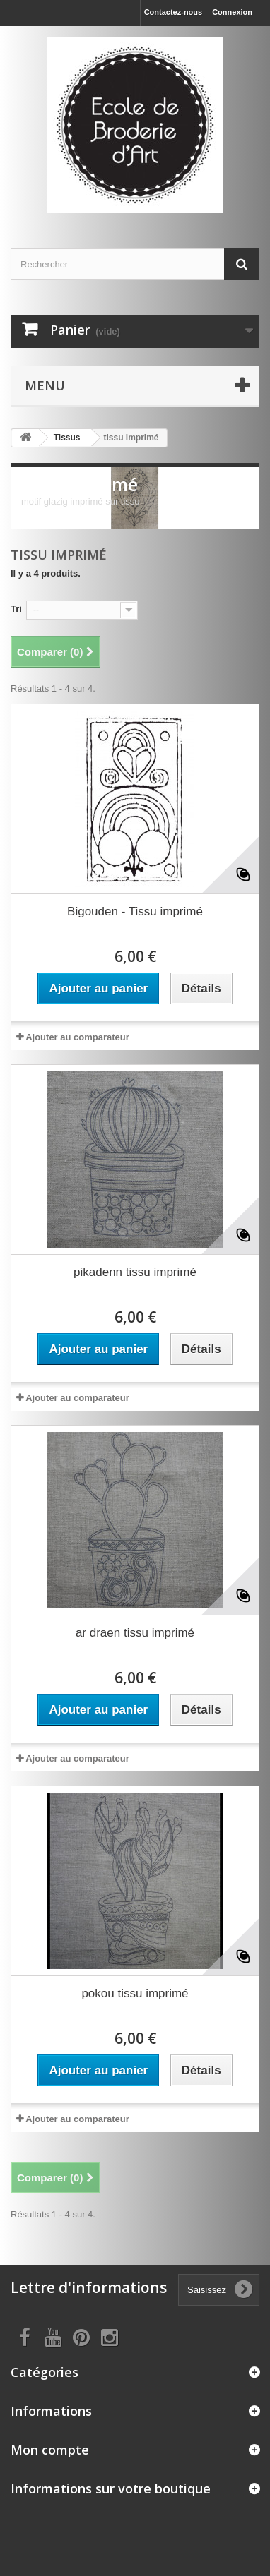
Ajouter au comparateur (77, 1037)
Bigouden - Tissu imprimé (135, 911)
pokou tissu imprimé (134, 1993)
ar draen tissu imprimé (135, 1632)
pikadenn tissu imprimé (135, 1272)
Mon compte (50, 2449)
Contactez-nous (173, 12)
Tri (16, 608)
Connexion (232, 12)
